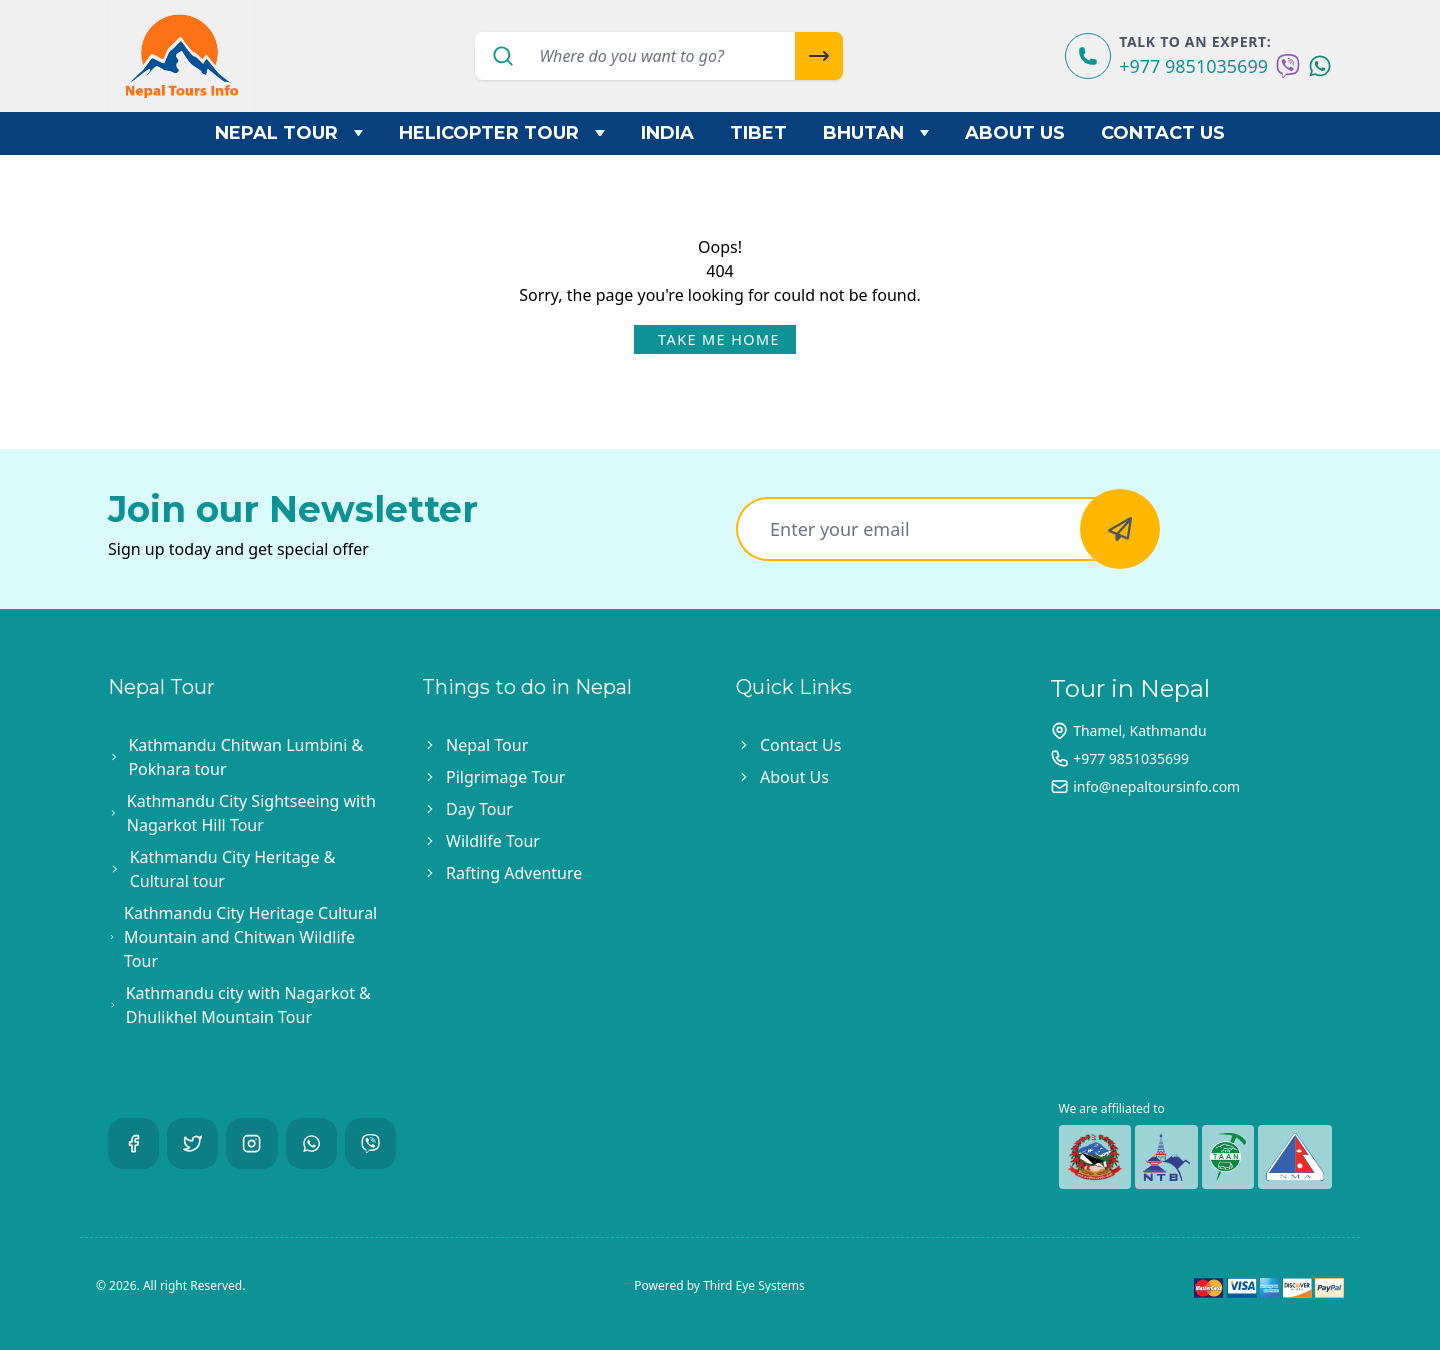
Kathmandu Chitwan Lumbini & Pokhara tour (245, 757)
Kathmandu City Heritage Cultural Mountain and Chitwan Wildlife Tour (250, 937)
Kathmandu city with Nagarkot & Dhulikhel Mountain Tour (248, 1005)
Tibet (758, 133)
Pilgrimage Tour (505, 777)
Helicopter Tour (502, 133)
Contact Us (1163, 133)
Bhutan (876, 133)
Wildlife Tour (493, 841)
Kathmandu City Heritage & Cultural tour (233, 869)
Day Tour (479, 809)
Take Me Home (719, 339)
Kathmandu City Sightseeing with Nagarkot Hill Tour (251, 813)
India (667, 133)
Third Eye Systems (754, 1285)
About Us (1015, 133)
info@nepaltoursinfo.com (1156, 786)
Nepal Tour (289, 133)
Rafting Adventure (514, 873)
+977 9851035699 (1193, 66)
